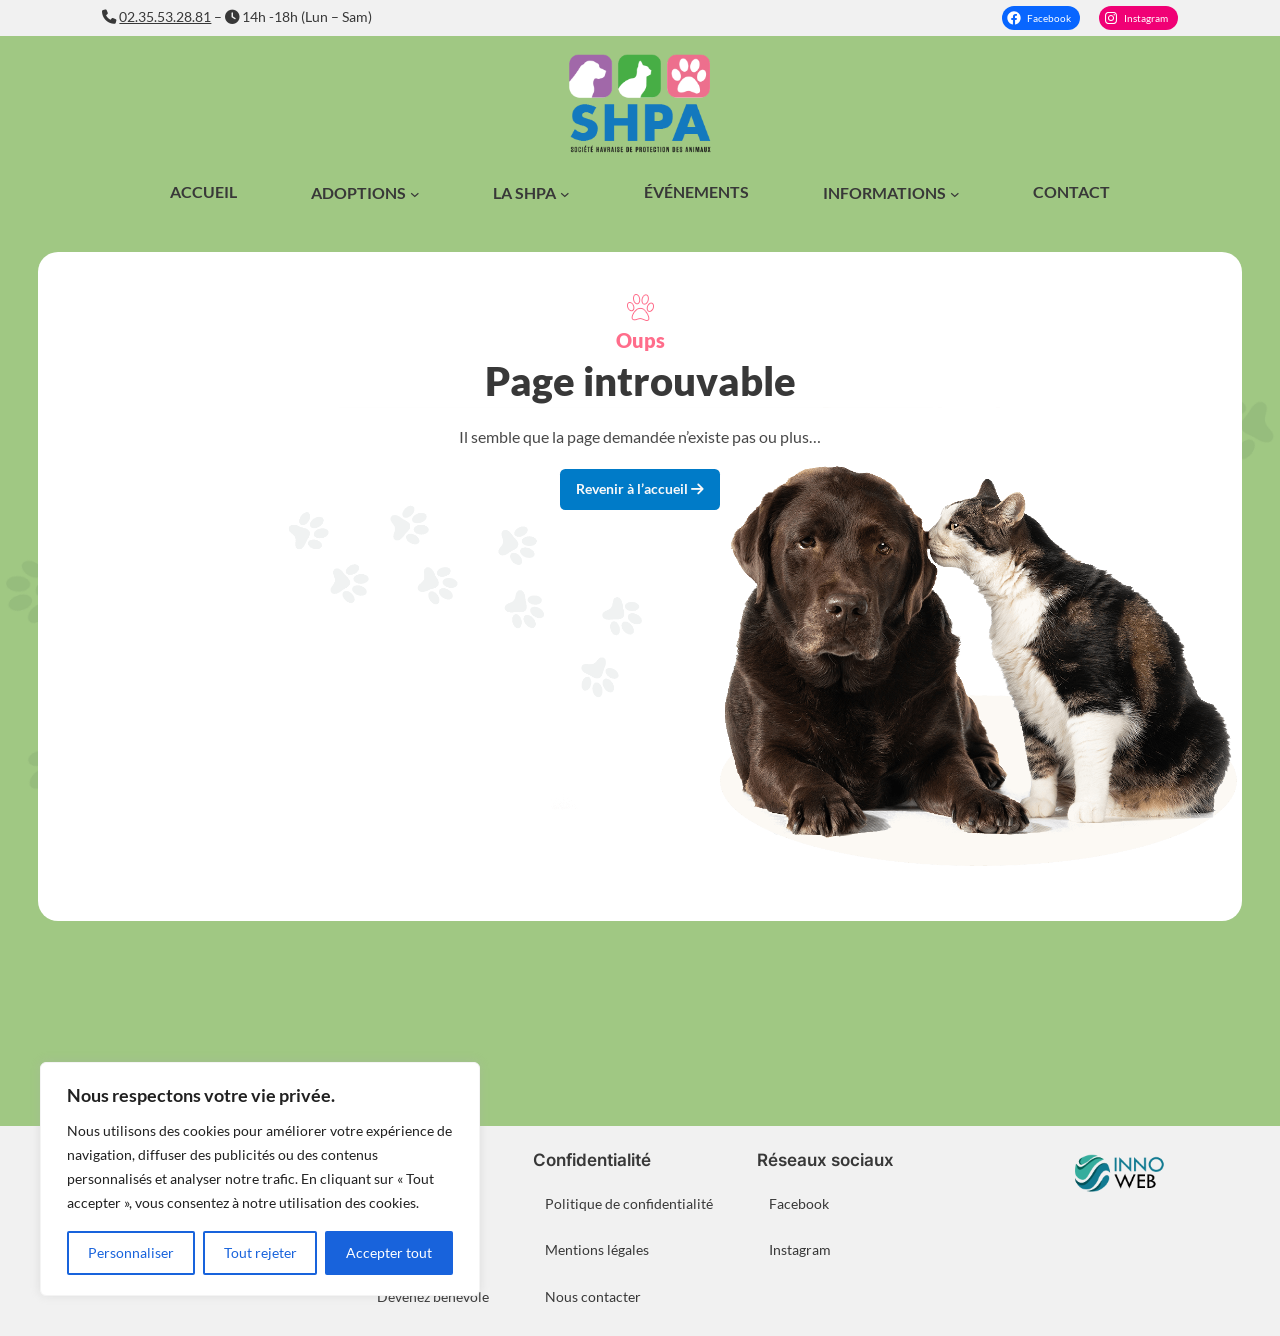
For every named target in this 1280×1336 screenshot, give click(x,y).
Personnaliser (131, 1252)
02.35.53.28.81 (165, 16)
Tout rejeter (260, 1252)
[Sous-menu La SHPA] (565, 194)
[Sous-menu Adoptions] (415, 194)
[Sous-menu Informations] (955, 194)
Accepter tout (389, 1252)
